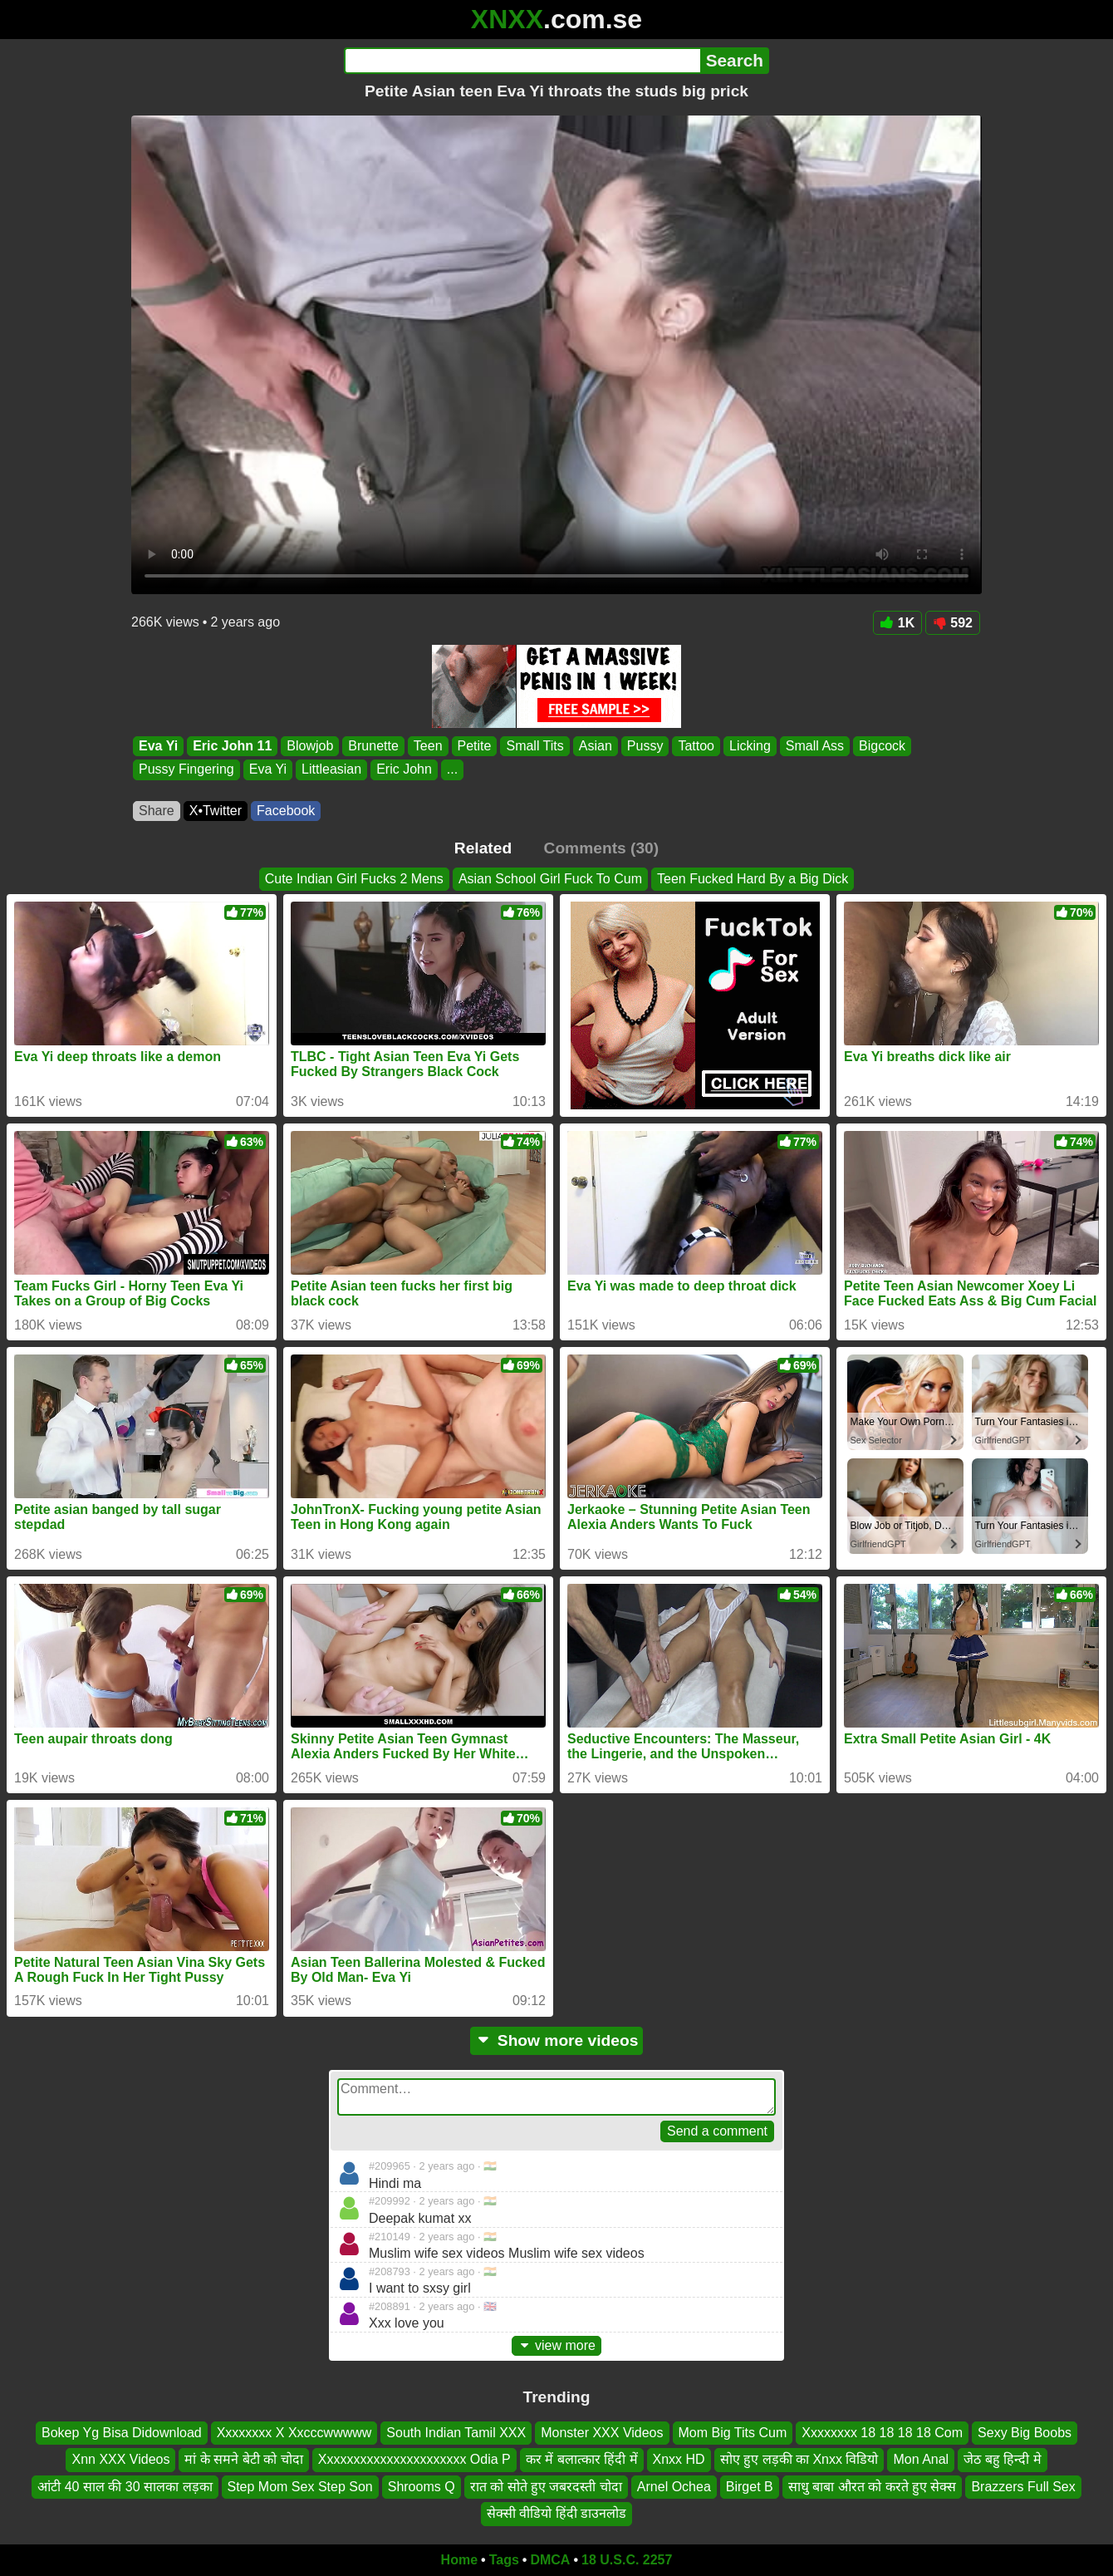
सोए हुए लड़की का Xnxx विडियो (799, 2459)
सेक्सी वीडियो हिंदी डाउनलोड (556, 2513)
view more (556, 2345)
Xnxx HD (679, 2459)
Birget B (749, 2486)
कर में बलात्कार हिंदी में (582, 2459)
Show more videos (557, 2040)
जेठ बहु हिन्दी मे (1002, 2459)
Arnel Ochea (674, 2486)
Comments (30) (601, 848)
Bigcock (882, 746)
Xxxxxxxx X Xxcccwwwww (294, 2433)
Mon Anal (921, 2459)
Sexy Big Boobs (1024, 2433)
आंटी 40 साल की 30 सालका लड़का (124, 2486)
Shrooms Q (421, 2486)
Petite (475, 746)
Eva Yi (158, 746)
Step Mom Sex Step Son (300, 2486)
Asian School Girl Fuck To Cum (550, 879)
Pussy (645, 746)
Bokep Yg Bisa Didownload (122, 2433)
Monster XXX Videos (602, 2433)
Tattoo (696, 746)
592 (953, 623)
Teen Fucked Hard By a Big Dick (752, 879)
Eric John (404, 770)
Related (483, 848)
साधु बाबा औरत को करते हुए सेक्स (872, 2486)
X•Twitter (215, 811)
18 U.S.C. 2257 (626, 2560)
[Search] (522, 60)
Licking (750, 746)
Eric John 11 (232, 746)
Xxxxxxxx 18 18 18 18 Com (882, 2433)
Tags (504, 2560)
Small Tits (534, 746)
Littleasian (331, 770)
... (452, 770)
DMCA (550, 2560)
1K (897, 623)
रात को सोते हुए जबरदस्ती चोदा (546, 2486)
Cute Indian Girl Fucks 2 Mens (354, 879)
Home (459, 2560)
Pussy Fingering (186, 770)
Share (156, 811)
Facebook (286, 811)
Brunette (373, 746)
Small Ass (815, 746)
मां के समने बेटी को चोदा (243, 2459)
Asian (595, 746)
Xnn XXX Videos (120, 2459)
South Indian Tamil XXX (456, 2433)
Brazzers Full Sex (1023, 2486)
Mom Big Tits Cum (733, 2433)
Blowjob (310, 746)
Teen (428, 746)
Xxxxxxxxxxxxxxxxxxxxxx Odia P (414, 2459)
